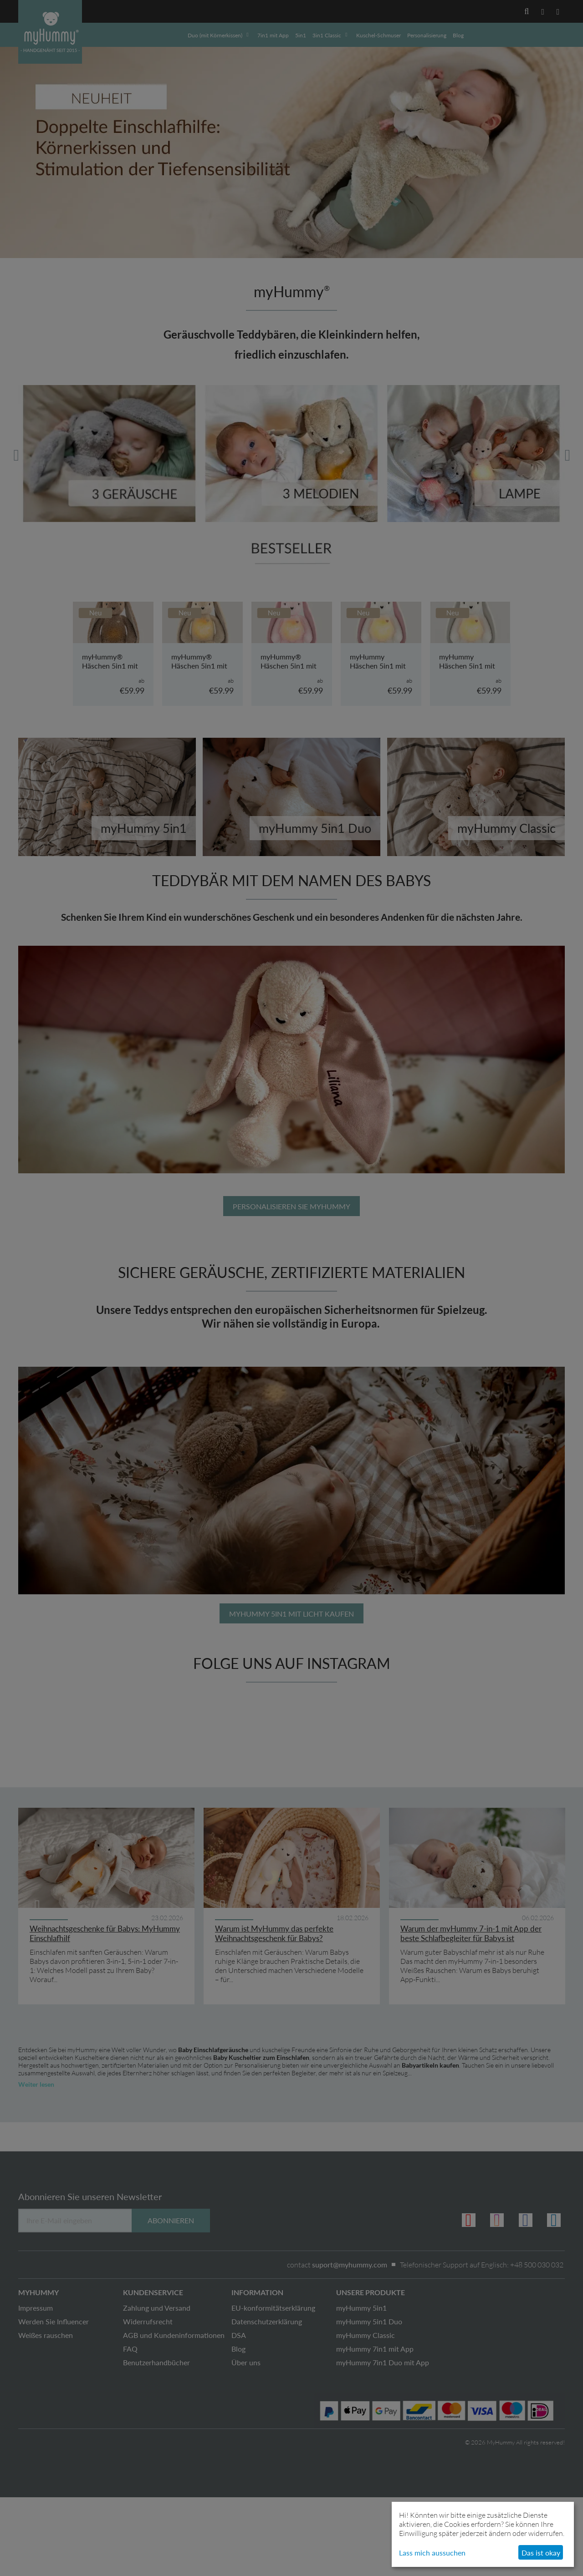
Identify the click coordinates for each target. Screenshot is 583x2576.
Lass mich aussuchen (432, 2552)
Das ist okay (541, 2552)
